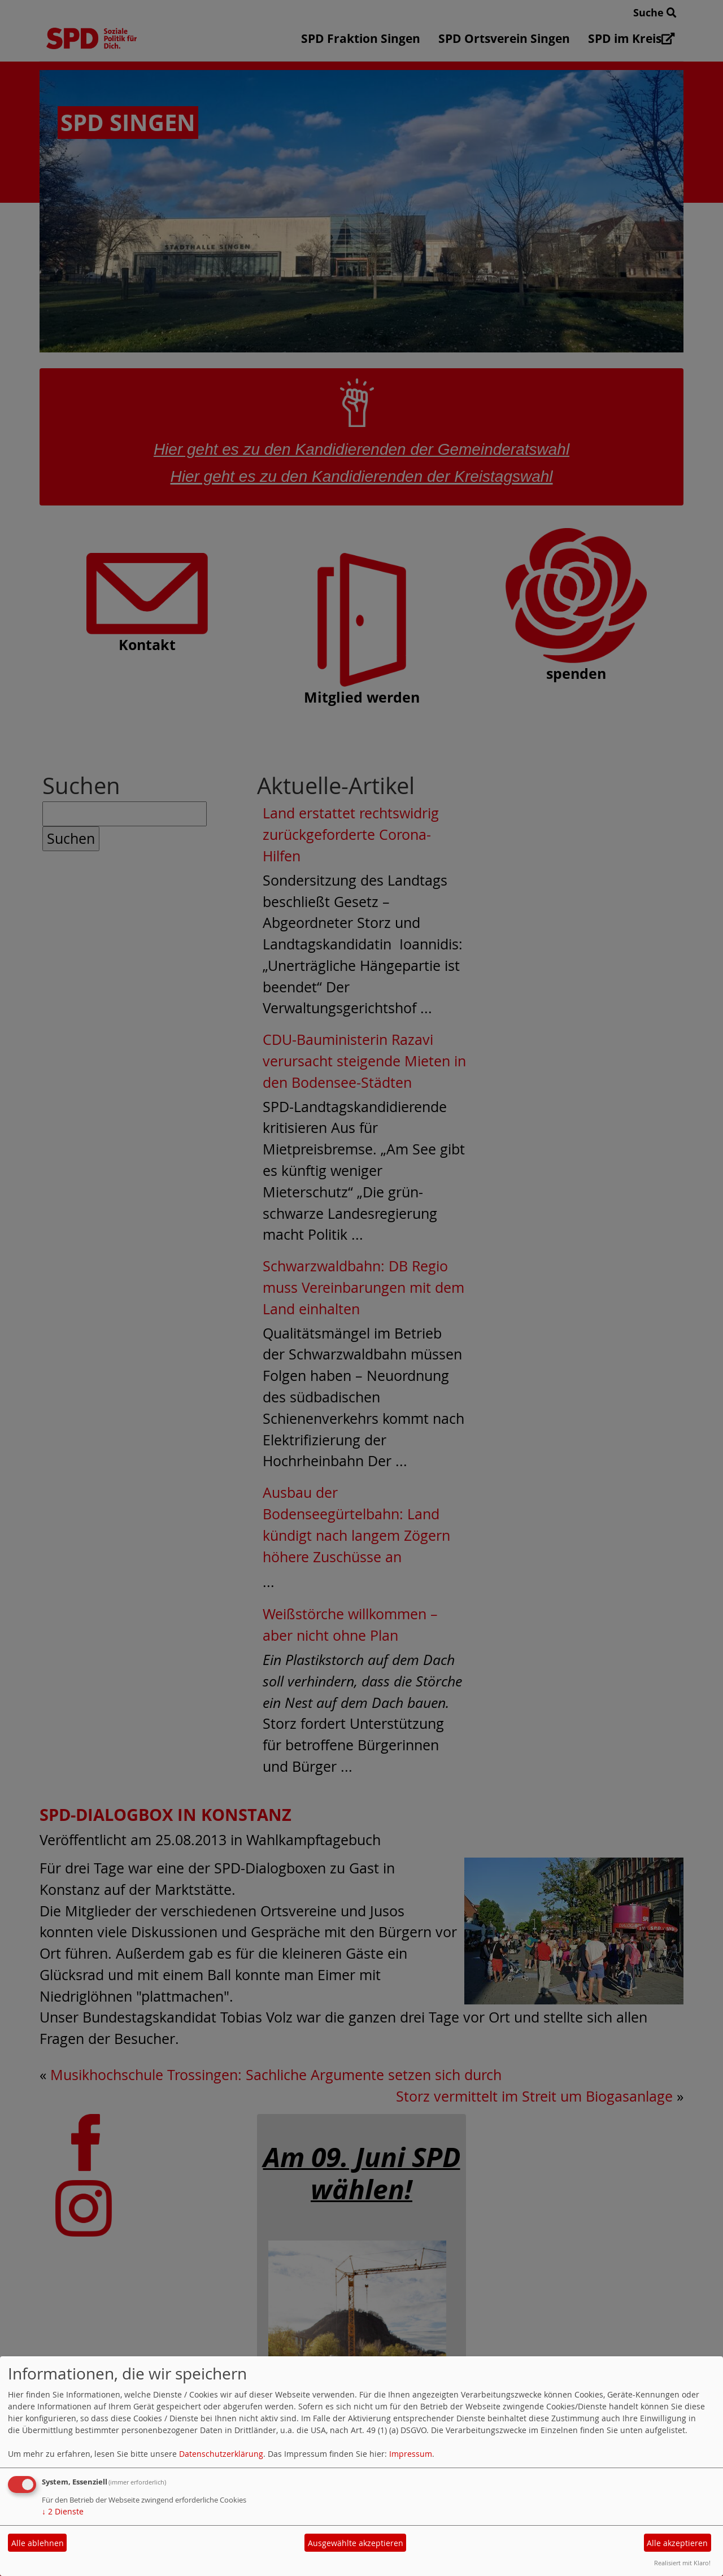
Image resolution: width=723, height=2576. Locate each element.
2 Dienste (63, 2511)
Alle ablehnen (37, 2543)
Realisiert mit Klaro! (682, 2562)
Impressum (410, 2453)
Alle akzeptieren (677, 2543)
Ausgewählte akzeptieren (355, 2543)
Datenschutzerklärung (221, 2453)
